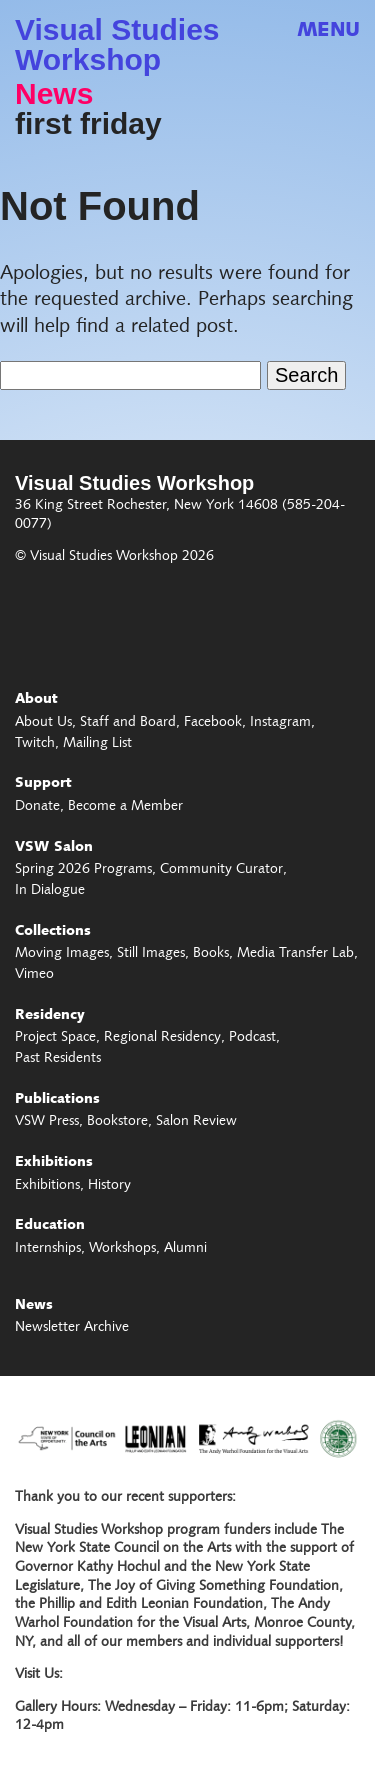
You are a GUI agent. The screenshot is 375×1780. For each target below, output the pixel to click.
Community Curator (221, 870)
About (36, 700)
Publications (57, 1100)
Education (50, 1226)
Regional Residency (162, 1038)
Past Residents (58, 1059)
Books (211, 954)
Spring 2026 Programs (83, 870)
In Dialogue (50, 891)
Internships (48, 1249)
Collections (53, 932)
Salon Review (196, 1122)
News (54, 94)
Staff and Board (128, 723)
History (109, 1186)
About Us (43, 723)
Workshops (122, 1249)
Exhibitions (54, 1163)
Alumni (185, 1249)
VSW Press (47, 1122)
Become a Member (125, 807)
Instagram (280, 723)
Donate (37, 807)
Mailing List (97, 744)
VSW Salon (54, 848)
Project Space (55, 1038)
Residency (50, 1016)
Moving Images (62, 954)
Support (43, 784)
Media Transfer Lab (295, 954)
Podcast (252, 1038)
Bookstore (117, 1122)
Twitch (35, 744)
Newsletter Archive (72, 1328)
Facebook (213, 723)
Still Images (151, 954)
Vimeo (34, 975)
